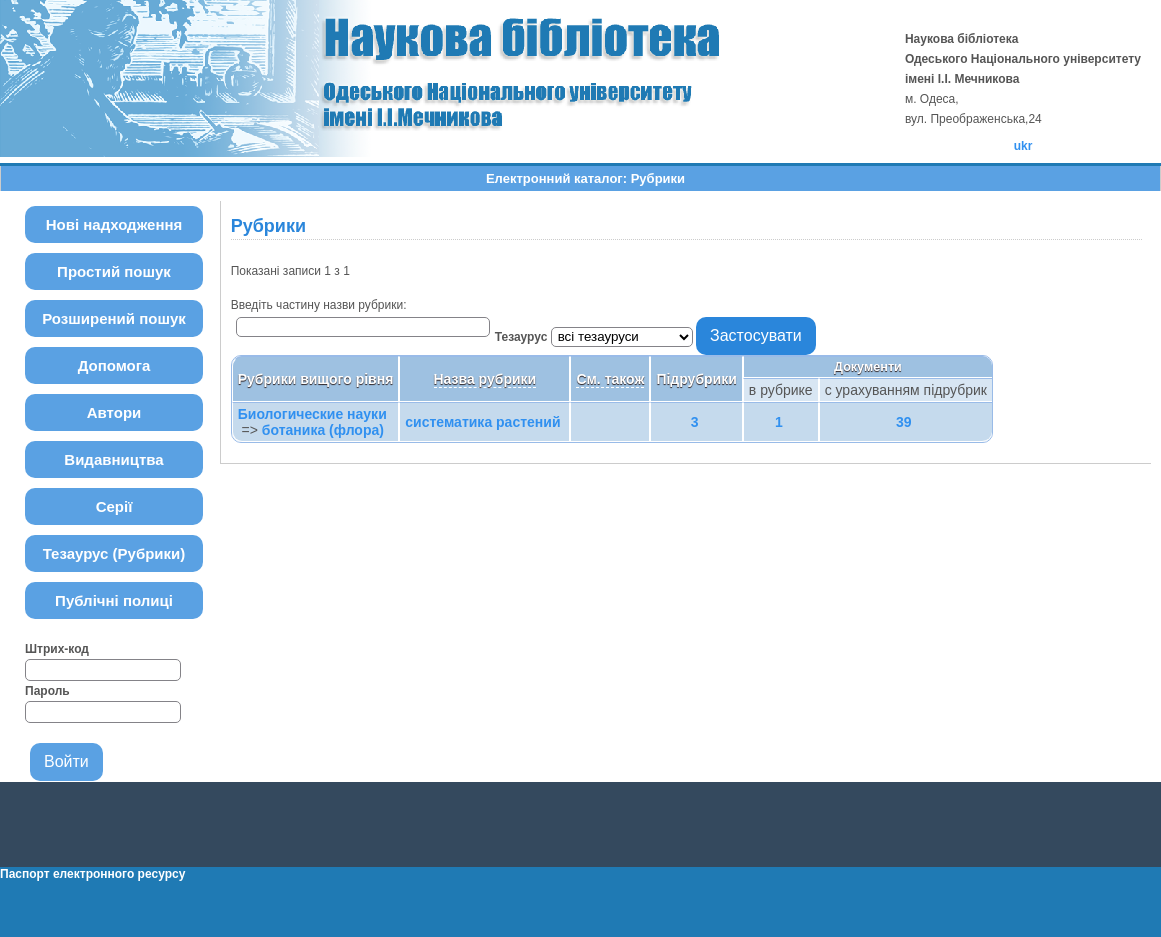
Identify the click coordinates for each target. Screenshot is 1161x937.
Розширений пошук (114, 318)
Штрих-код (57, 649)
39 (904, 422)
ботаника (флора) (323, 430)
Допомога (114, 365)
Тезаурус (523, 337)
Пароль (47, 691)
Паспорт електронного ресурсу (92, 874)
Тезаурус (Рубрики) (114, 553)
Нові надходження (114, 224)
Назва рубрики (485, 379)
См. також (610, 379)
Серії (114, 506)
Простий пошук (114, 271)
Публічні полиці (114, 600)
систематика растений (482, 422)
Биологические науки (312, 414)
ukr (1023, 146)
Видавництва (113, 459)
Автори (114, 412)
